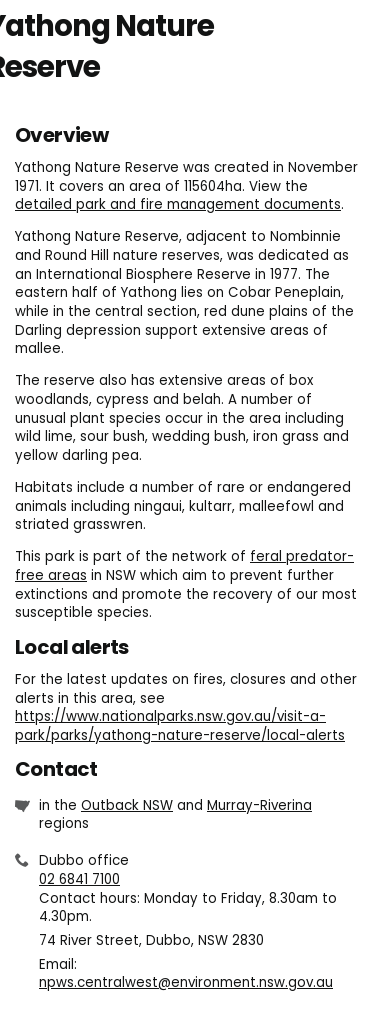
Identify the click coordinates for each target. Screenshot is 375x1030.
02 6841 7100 (79, 879)
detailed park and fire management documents (178, 204)
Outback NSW (127, 805)
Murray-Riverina (259, 805)
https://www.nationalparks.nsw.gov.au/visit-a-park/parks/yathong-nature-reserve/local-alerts (180, 726)
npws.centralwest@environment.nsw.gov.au (186, 982)
